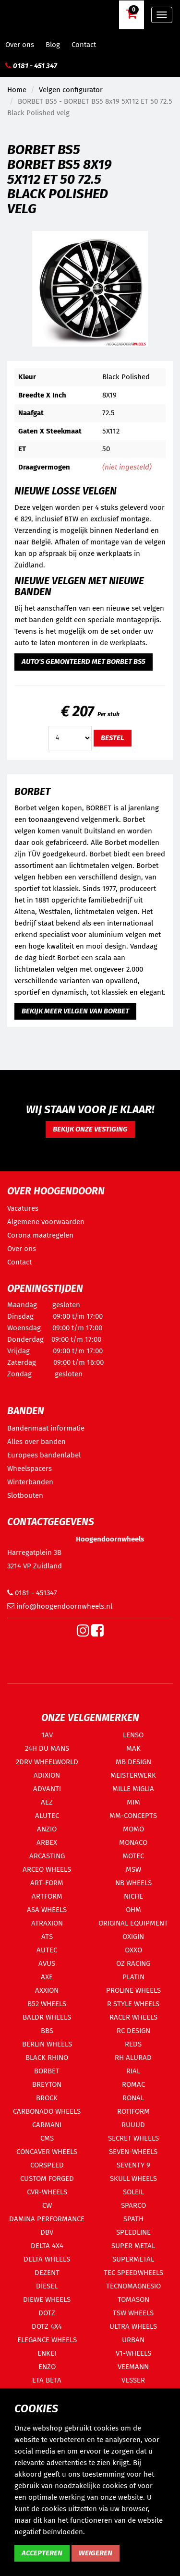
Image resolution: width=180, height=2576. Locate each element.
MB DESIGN (133, 1761)
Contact (84, 44)
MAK (133, 1748)
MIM (133, 1802)
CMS (47, 2138)
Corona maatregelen (40, 1235)
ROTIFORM (133, 2111)
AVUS (46, 1963)
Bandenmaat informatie (45, 1428)
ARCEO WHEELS (47, 1869)
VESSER (133, 2380)
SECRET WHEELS (133, 2138)
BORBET (47, 2071)
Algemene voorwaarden (45, 1221)
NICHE (133, 1896)
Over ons (19, 44)
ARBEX (46, 1842)
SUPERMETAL (133, 2259)
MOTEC (133, 1856)
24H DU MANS (47, 1748)
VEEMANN (133, 2366)
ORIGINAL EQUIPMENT (133, 1923)
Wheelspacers (29, 1468)
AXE (47, 1977)
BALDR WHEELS (47, 2017)
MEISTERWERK (133, 1775)
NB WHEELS (133, 1882)
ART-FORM (46, 1882)
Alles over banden (36, 1441)
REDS (133, 2044)
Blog (53, 44)
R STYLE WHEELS (133, 2003)
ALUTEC (47, 1815)
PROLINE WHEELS (133, 1990)
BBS (47, 2030)
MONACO (133, 1842)
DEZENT (47, 2272)
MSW (133, 1869)
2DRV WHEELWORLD (47, 1761)
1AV (47, 1735)
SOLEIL (133, 2192)
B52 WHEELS (46, 2003)
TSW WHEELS (133, 2313)
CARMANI (46, 2124)
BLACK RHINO (46, 2057)
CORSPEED (47, 2165)
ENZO (47, 2366)
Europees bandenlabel (44, 1455)
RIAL (133, 2071)
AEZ (47, 1802)
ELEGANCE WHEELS (47, 2339)
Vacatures (22, 1208)
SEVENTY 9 (133, 2165)
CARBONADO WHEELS (47, 2111)
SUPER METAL (133, 2245)
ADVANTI (47, 1788)
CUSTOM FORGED (47, 2178)
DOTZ (46, 2313)
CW (47, 2205)
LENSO (133, 1735)
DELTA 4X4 (47, 2245)
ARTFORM (47, 1896)
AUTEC (46, 1950)
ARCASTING (47, 1856)
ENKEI (46, 2353)
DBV (46, 2232)
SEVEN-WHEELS (133, 2151)
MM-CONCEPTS (133, 1815)
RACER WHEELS (133, 2017)
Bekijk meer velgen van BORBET (75, 1011)
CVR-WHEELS (47, 2192)
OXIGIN (133, 1936)
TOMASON (133, 2299)
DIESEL (47, 2286)
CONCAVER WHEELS (46, 2151)
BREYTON (46, 2084)
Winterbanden (30, 1482)
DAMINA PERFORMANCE (46, 2219)
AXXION (47, 1990)
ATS (47, 1936)
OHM (133, 1909)
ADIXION (47, 1775)
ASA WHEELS (47, 1909)
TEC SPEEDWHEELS (133, 2272)
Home (16, 89)
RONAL (133, 2098)
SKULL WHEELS (133, 2178)
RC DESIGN (133, 2030)
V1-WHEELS (133, 2353)
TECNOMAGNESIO (133, 2286)
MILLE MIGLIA (133, 1788)
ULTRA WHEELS (133, 2326)
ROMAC (133, 2084)
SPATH (133, 2219)
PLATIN (133, 1977)
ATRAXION (47, 1923)
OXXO (133, 1950)
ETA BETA (46, 2380)
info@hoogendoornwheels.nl (59, 1606)
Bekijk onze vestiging (90, 1129)
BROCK (47, 2098)
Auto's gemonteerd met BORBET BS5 (83, 661)
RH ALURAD (133, 2057)
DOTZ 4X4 (47, 2326)
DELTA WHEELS (47, 2259)
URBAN (133, 2339)
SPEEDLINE (133, 2232)
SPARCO (133, 2205)
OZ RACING (133, 1963)
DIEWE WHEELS (47, 2299)
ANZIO (47, 1829)
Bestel (112, 738)
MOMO (133, 1829)
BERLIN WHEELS (47, 2044)
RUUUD (133, 2124)
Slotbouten (25, 1495)
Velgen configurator (71, 89)
